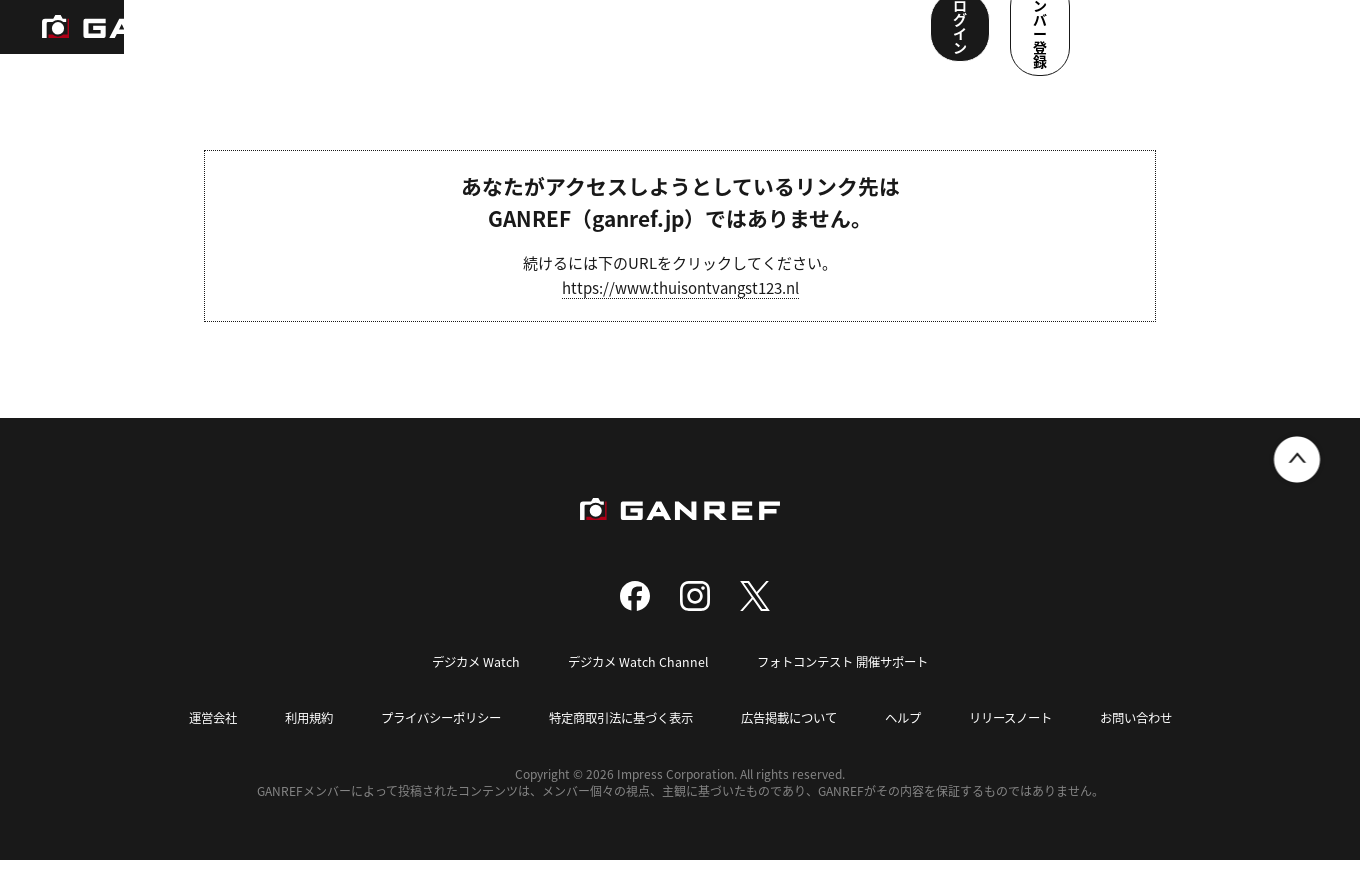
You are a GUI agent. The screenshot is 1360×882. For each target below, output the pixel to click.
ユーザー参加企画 (843, 40)
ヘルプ (915, 740)
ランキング (336, 40)
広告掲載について (796, 740)
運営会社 (188, 740)
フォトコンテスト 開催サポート (847, 684)
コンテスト (636, 40)
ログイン (1119, 38)
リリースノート (1028, 740)
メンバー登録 (1255, 38)
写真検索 (543, 40)
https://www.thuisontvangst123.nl (680, 311)
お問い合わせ (1160, 740)
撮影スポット (443, 40)
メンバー (729, 40)
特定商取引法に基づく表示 (618, 740)
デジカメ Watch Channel (634, 684)
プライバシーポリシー (427, 740)
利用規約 (288, 740)
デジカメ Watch (466, 684)
